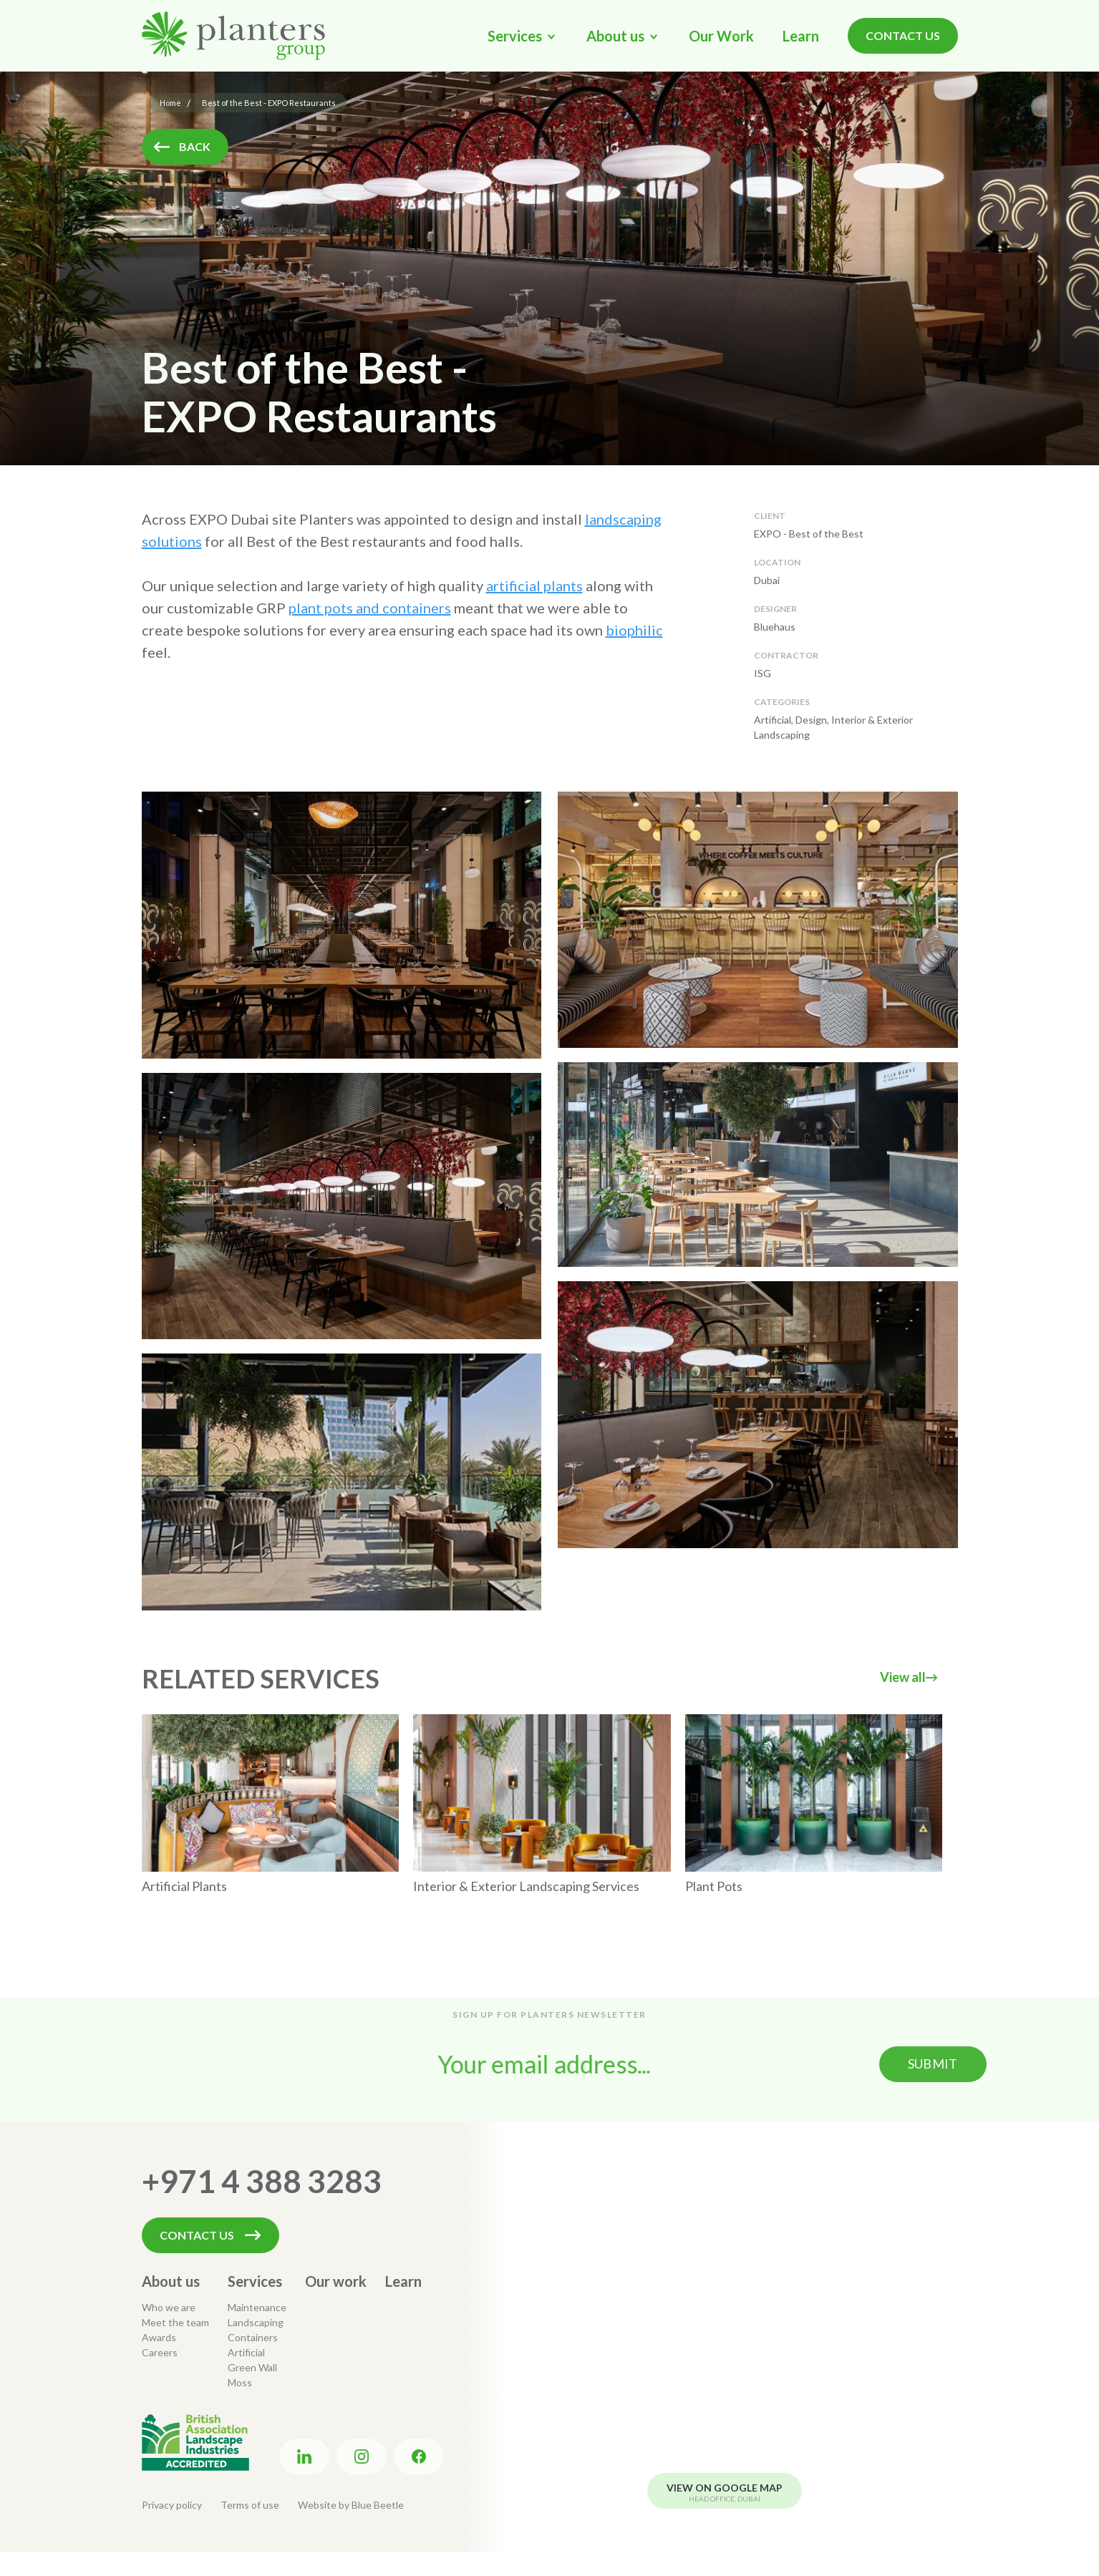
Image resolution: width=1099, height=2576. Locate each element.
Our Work (721, 35)
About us (171, 2281)
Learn (801, 35)
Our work (336, 2281)
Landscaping (256, 2322)
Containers (253, 2337)
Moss (240, 2382)
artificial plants (534, 585)
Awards (159, 2337)
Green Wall (252, 2367)
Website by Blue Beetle (351, 2505)
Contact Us (903, 35)
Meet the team (175, 2322)
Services (255, 2281)
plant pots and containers (370, 607)
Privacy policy (172, 2505)
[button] (522, 36)
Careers (160, 2352)
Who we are (168, 2307)
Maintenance (257, 2307)
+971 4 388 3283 (262, 2181)
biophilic (634, 629)
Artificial (246, 2352)
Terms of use (250, 2505)
